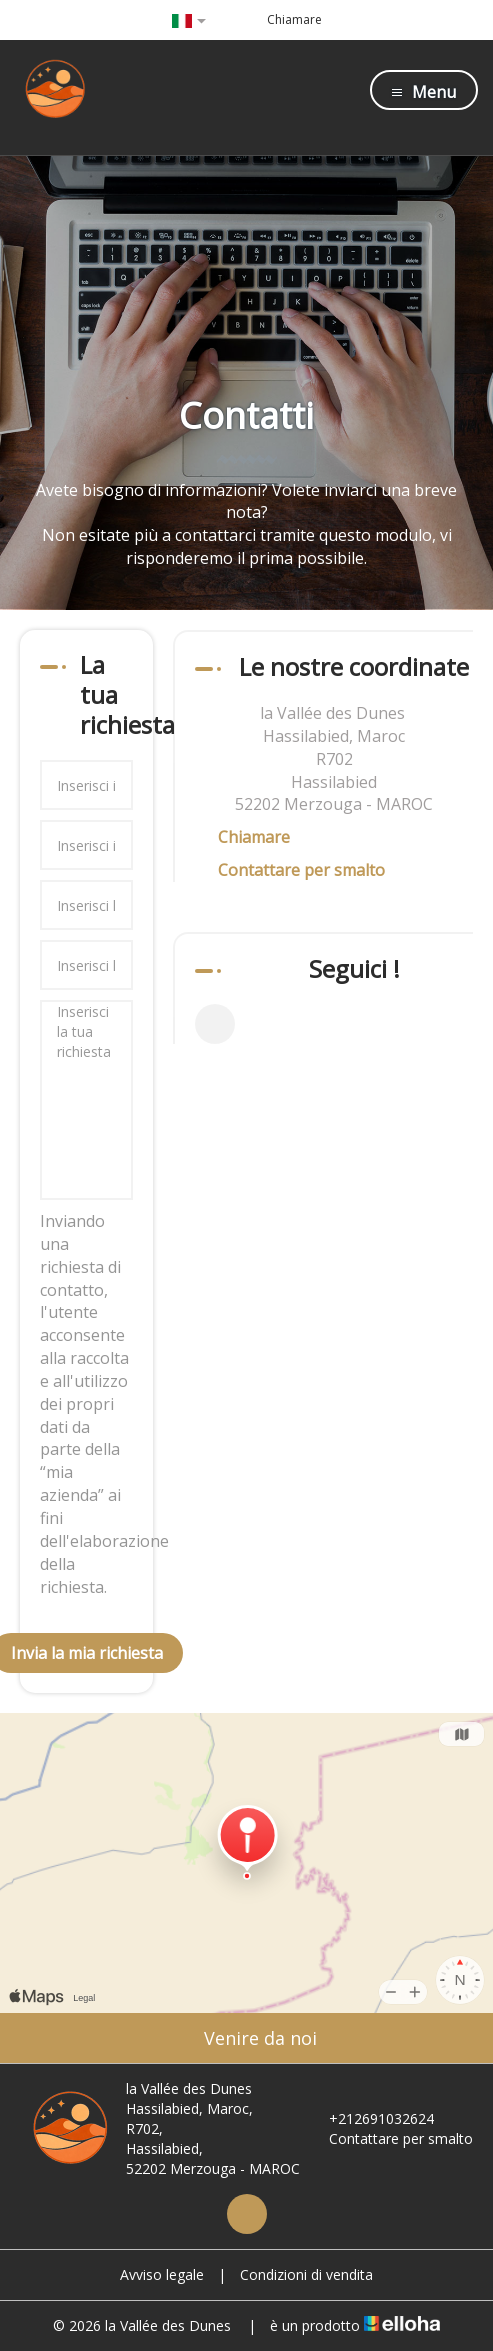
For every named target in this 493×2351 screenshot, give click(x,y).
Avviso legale (162, 2274)
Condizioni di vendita (306, 2274)
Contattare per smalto (301, 870)
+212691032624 (370, 2118)
